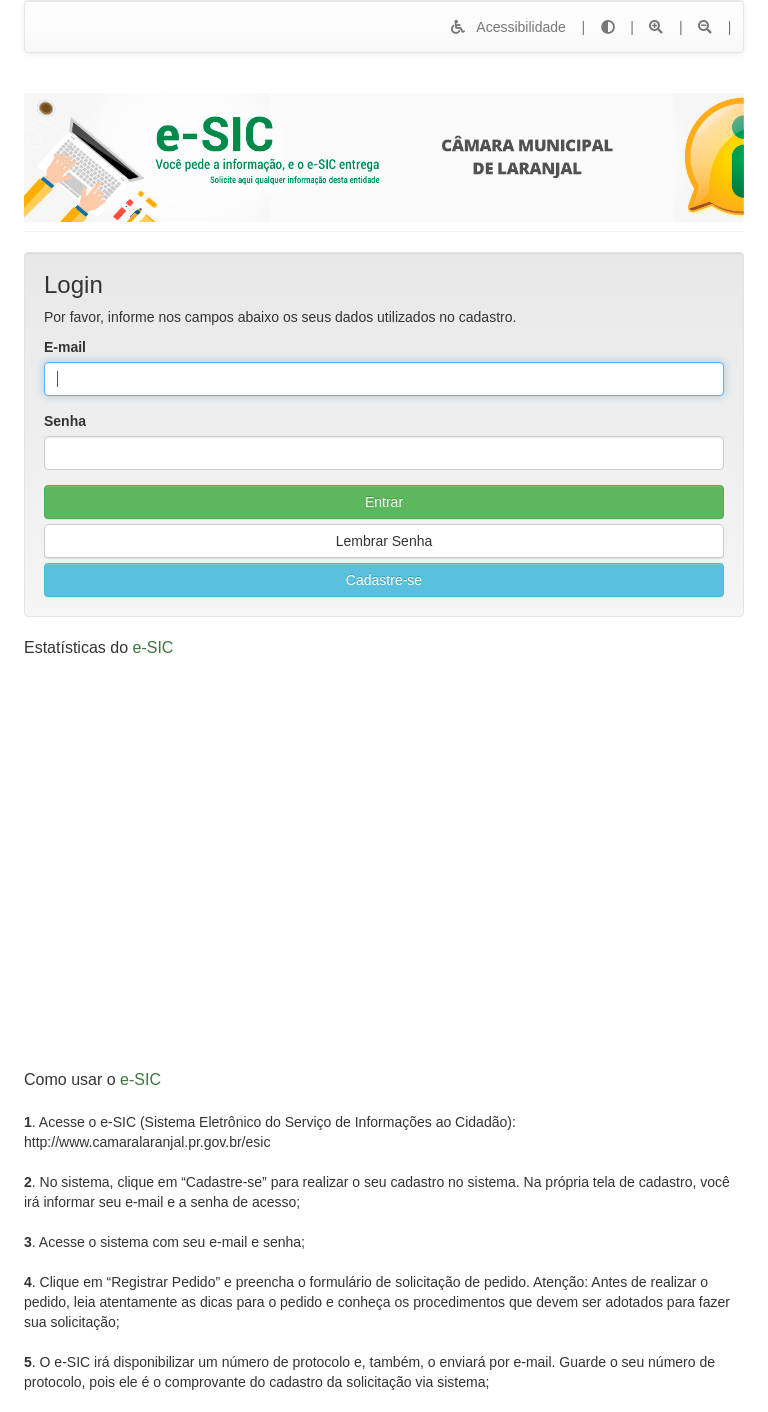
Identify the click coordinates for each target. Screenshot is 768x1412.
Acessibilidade (508, 27)
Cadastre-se (384, 580)
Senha (65, 421)
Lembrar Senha (384, 541)
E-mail (65, 347)
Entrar (384, 502)
